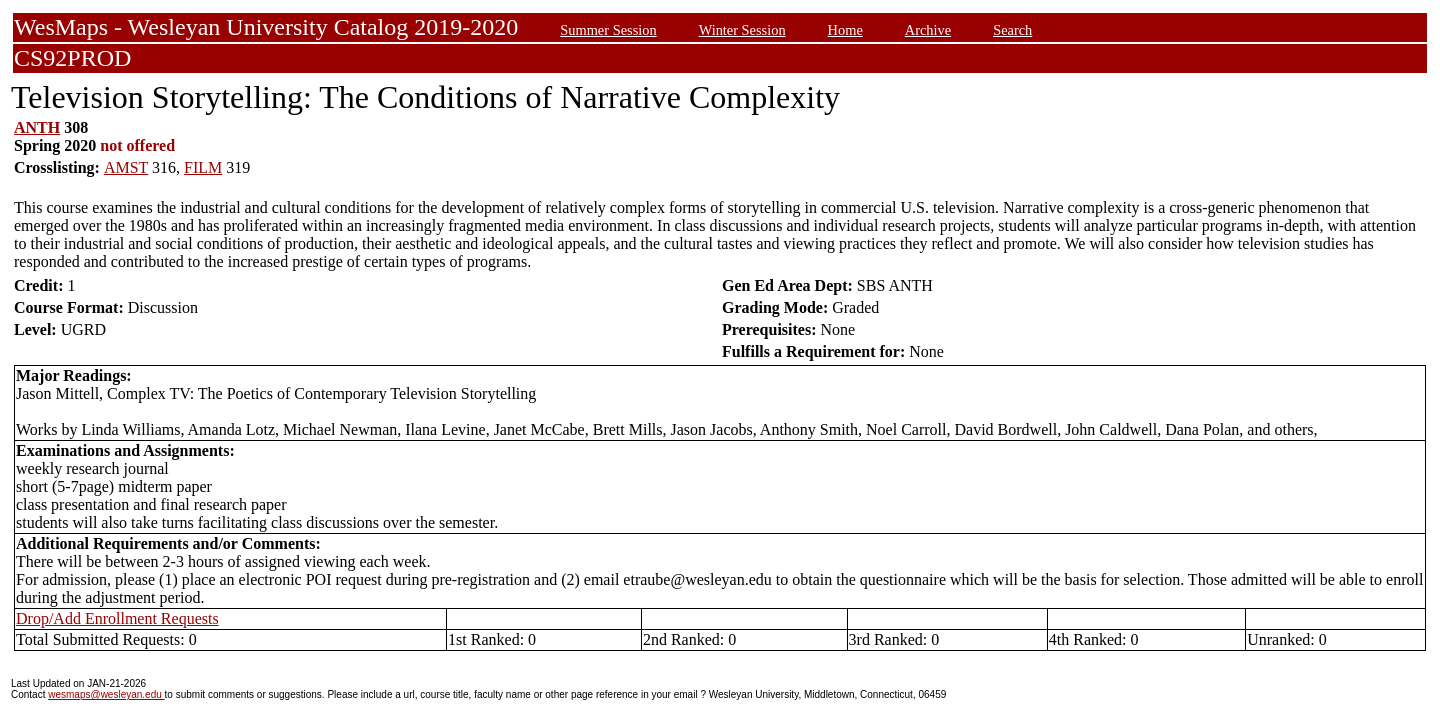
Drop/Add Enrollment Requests (117, 618)
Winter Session (742, 30)
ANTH (37, 127)
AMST (126, 167)
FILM (203, 167)
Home (845, 30)
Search (1012, 30)
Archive (928, 30)
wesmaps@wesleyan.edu (106, 694)
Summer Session (608, 30)
